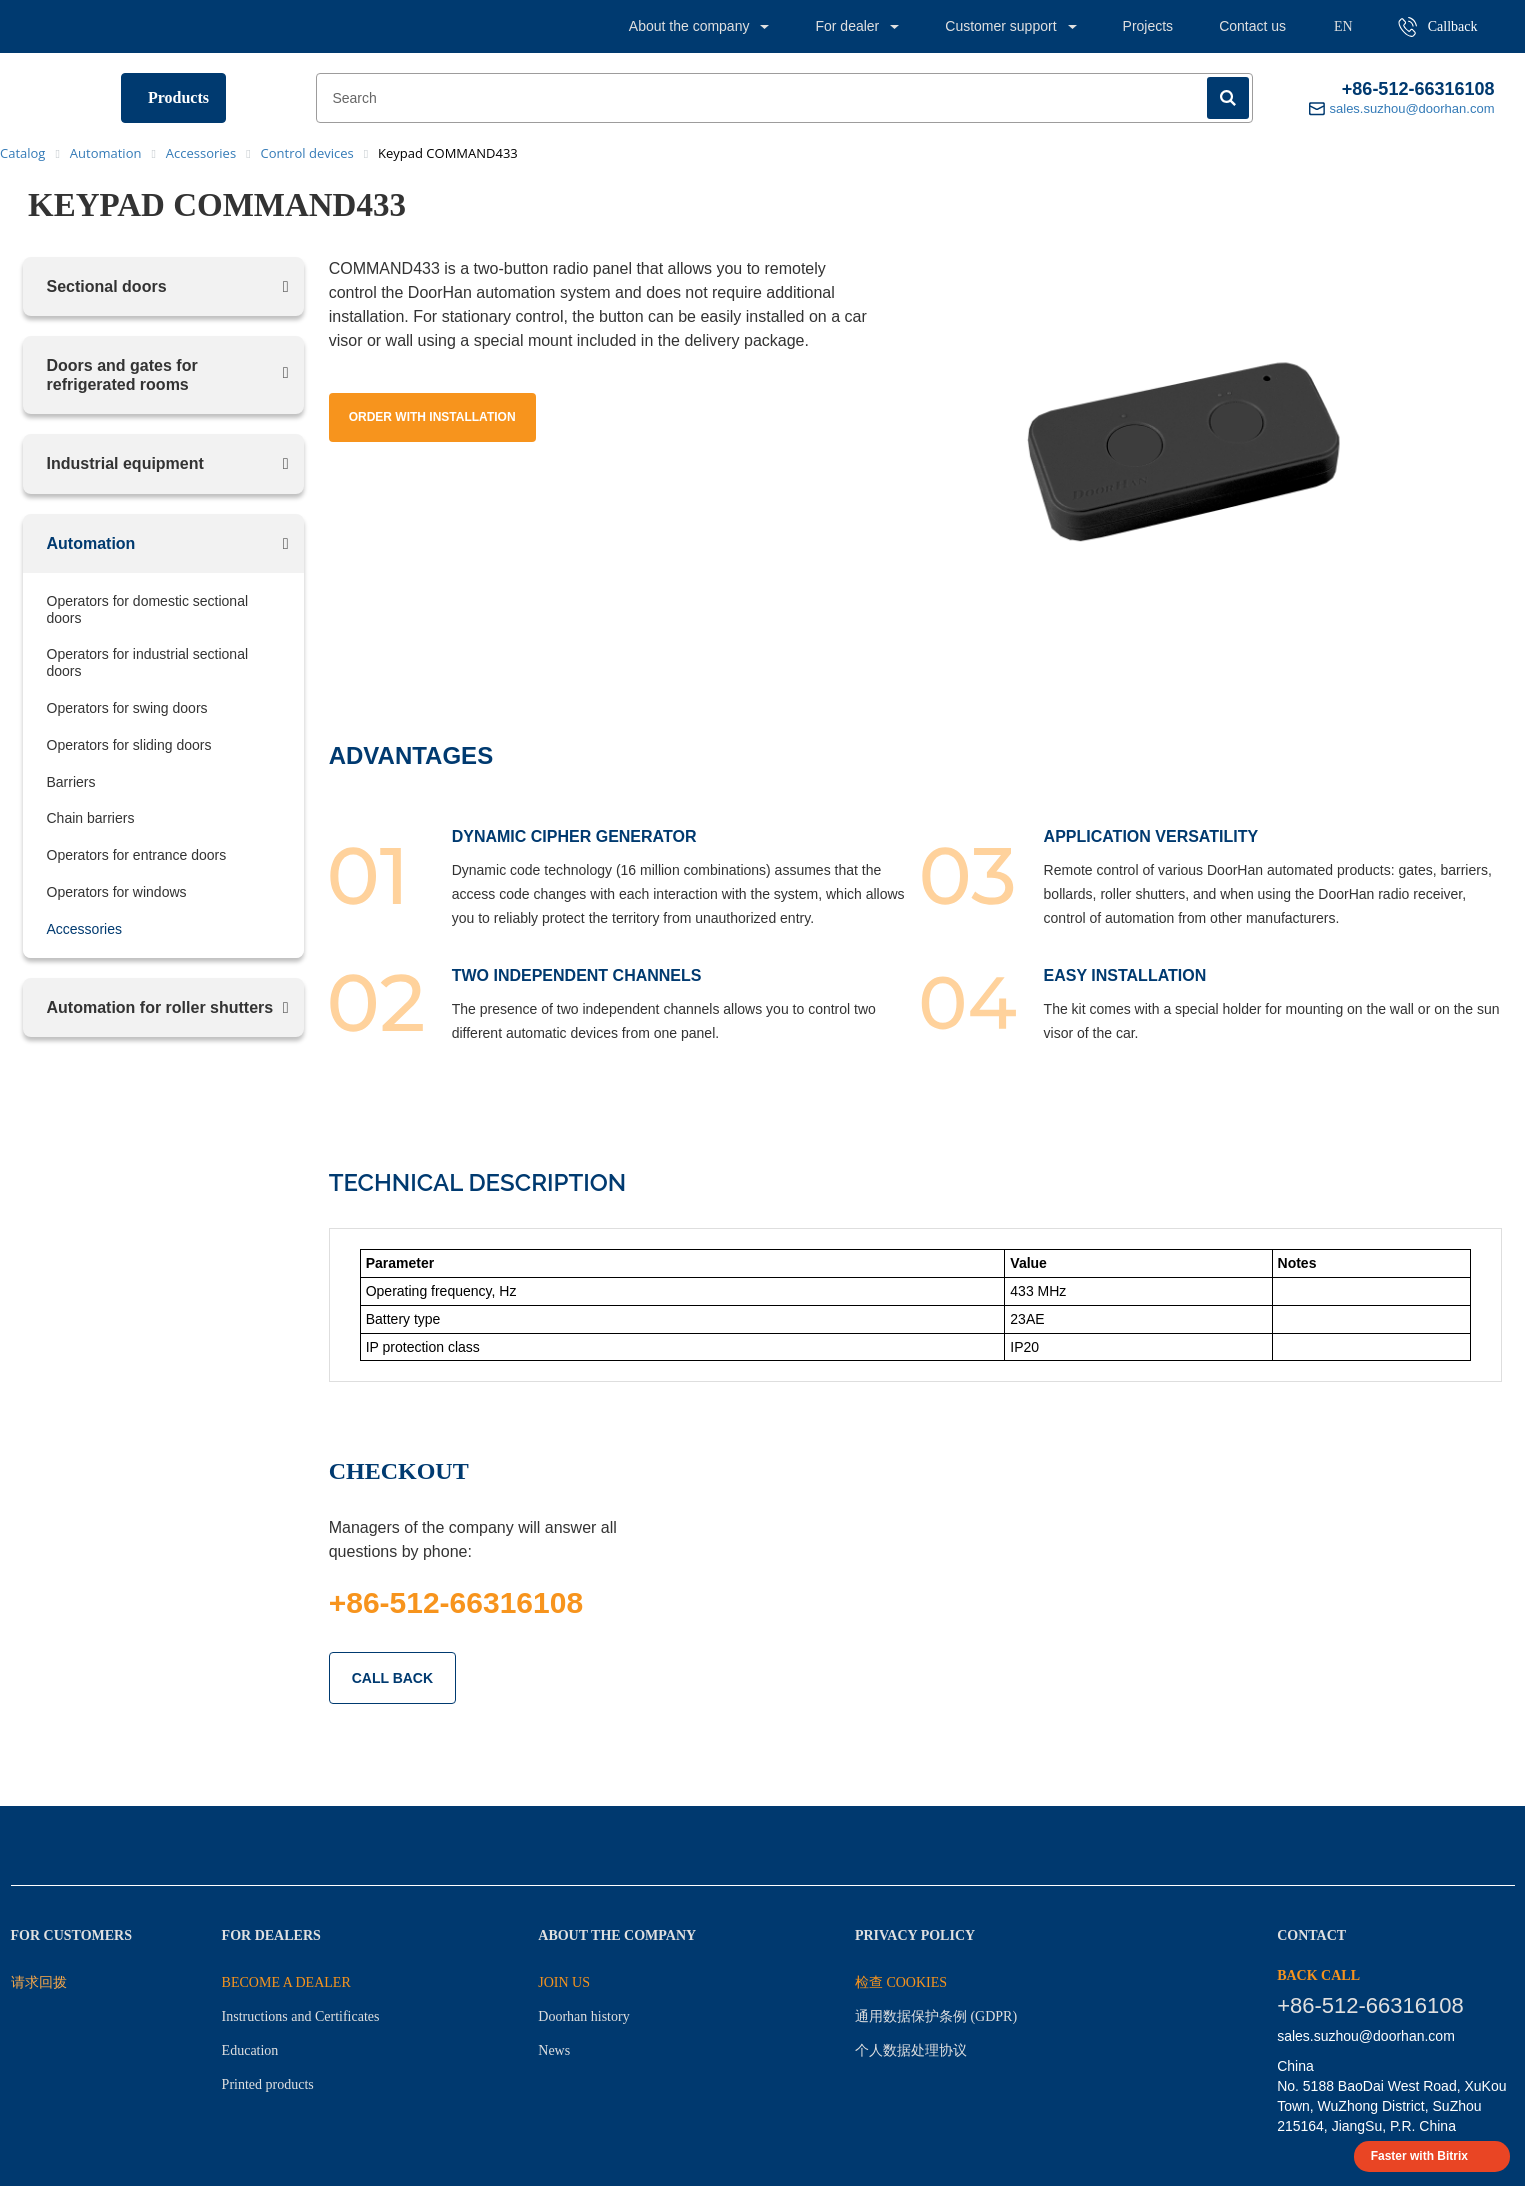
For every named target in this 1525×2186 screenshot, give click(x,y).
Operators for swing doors (127, 708)
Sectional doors (107, 286)
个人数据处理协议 (911, 2050)
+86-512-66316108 (1418, 89)
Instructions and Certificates (301, 2016)
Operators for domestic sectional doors (148, 609)
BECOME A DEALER (286, 1982)
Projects (1148, 26)
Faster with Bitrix (1419, 2156)
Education (250, 2050)
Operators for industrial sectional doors (148, 662)
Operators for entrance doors (137, 855)
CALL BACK (392, 1678)
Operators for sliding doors (129, 745)
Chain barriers (91, 818)
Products (178, 97)
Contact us (1252, 26)
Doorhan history (583, 2016)
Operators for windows (117, 892)
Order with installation (432, 417)
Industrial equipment (125, 463)
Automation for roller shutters (160, 1007)
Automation (91, 543)
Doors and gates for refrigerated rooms (122, 375)
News (554, 2050)
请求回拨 (39, 1982)
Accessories (84, 929)
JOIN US (564, 1982)
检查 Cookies (901, 1982)
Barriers (71, 782)
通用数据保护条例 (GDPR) (936, 2016)
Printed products (268, 2084)
